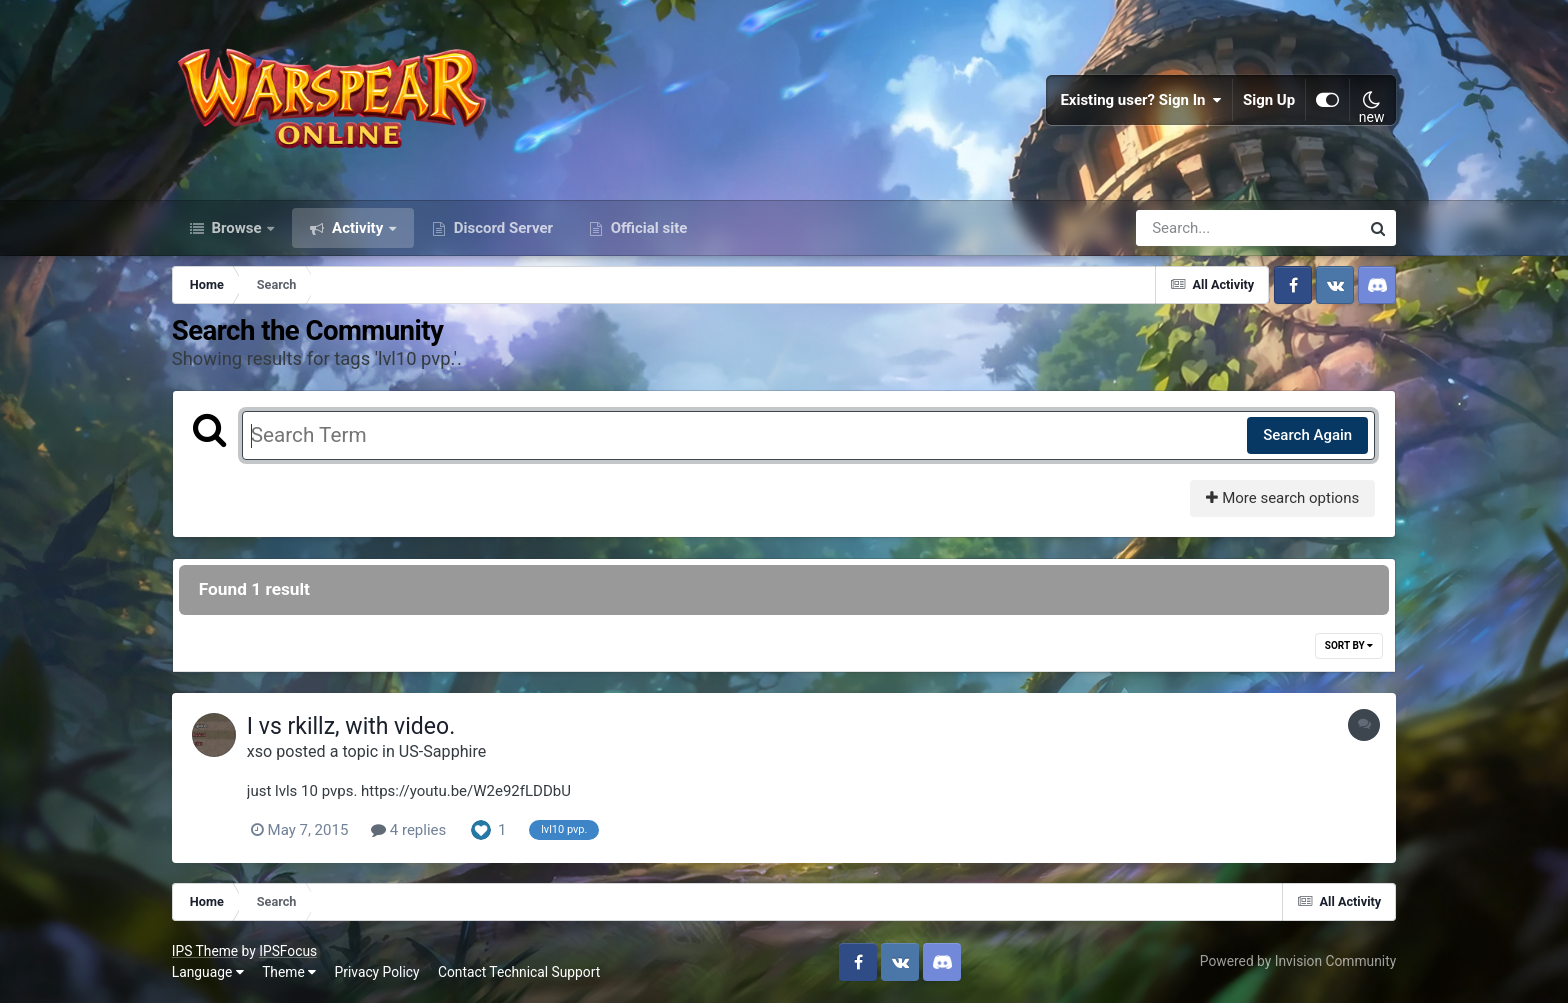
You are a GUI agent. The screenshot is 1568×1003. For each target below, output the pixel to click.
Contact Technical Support (519, 972)
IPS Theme (205, 951)
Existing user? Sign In (1141, 100)
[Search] (1191, 228)
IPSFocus (288, 951)
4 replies (408, 830)
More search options (1282, 498)
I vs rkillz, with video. (351, 726)
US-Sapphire (442, 751)
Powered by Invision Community (1298, 961)
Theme (289, 972)
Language (208, 972)
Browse (237, 228)
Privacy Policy (377, 972)
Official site (647, 228)
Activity (357, 228)
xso (259, 751)
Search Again (1307, 435)
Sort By (1349, 645)
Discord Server (501, 228)
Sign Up (1269, 100)
